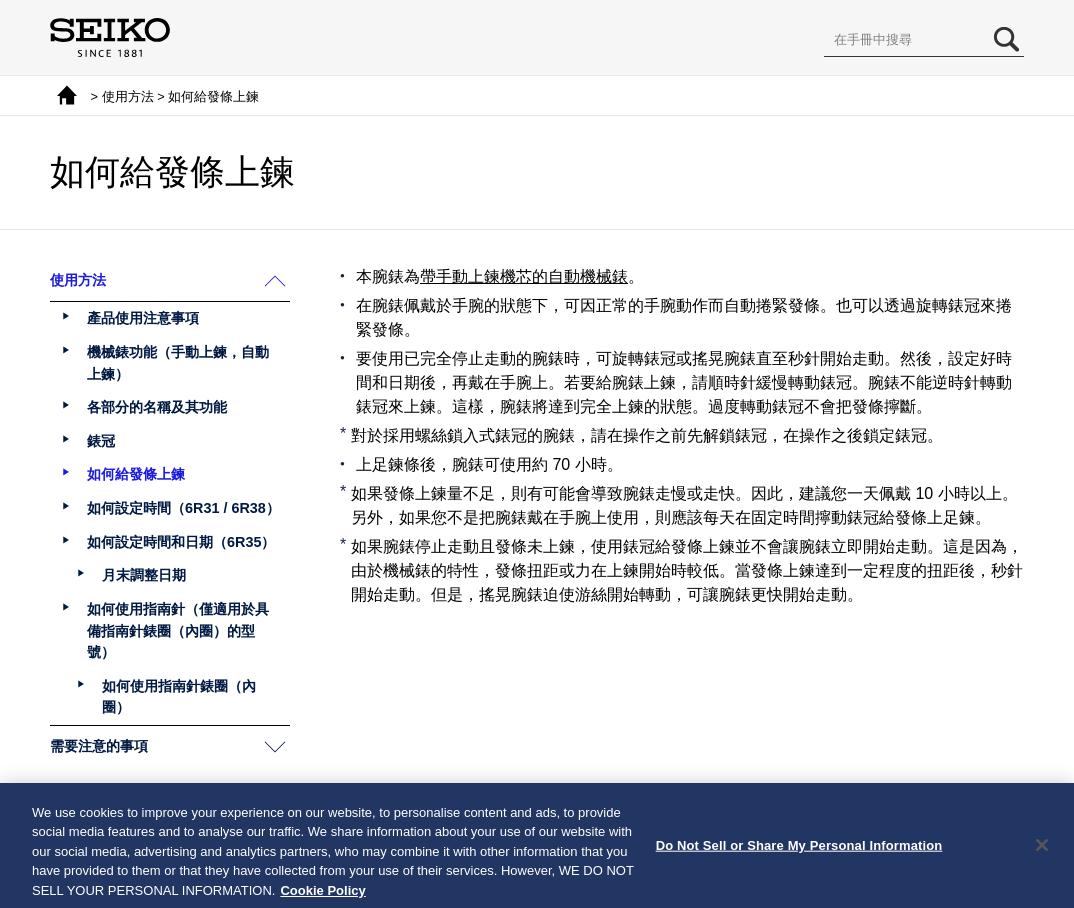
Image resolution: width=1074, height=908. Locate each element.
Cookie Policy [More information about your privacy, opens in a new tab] (322, 898)
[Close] (1042, 853)
